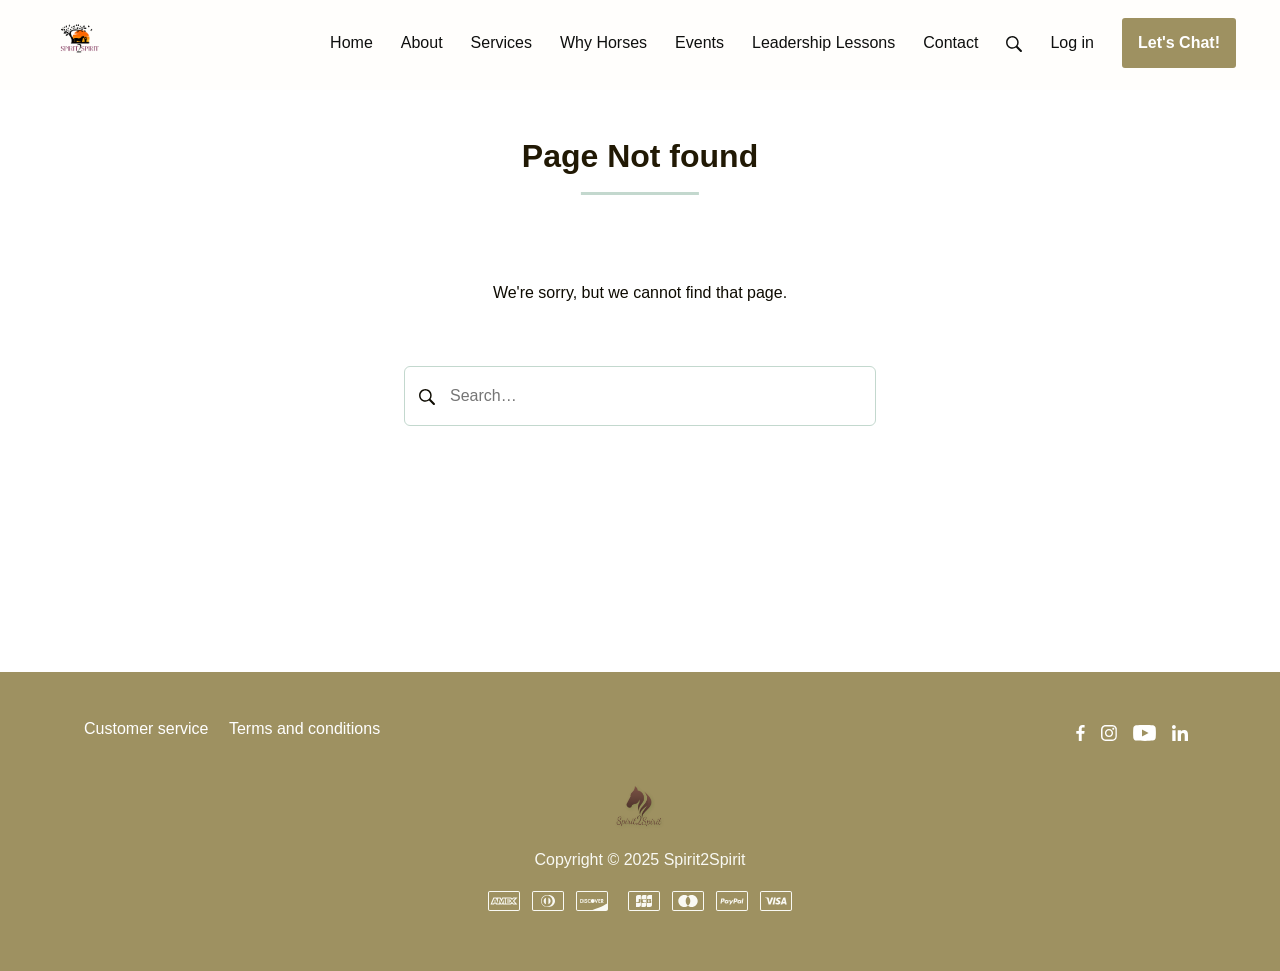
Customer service (146, 728)
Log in (1072, 42)
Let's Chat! (1179, 42)
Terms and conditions (304, 728)
